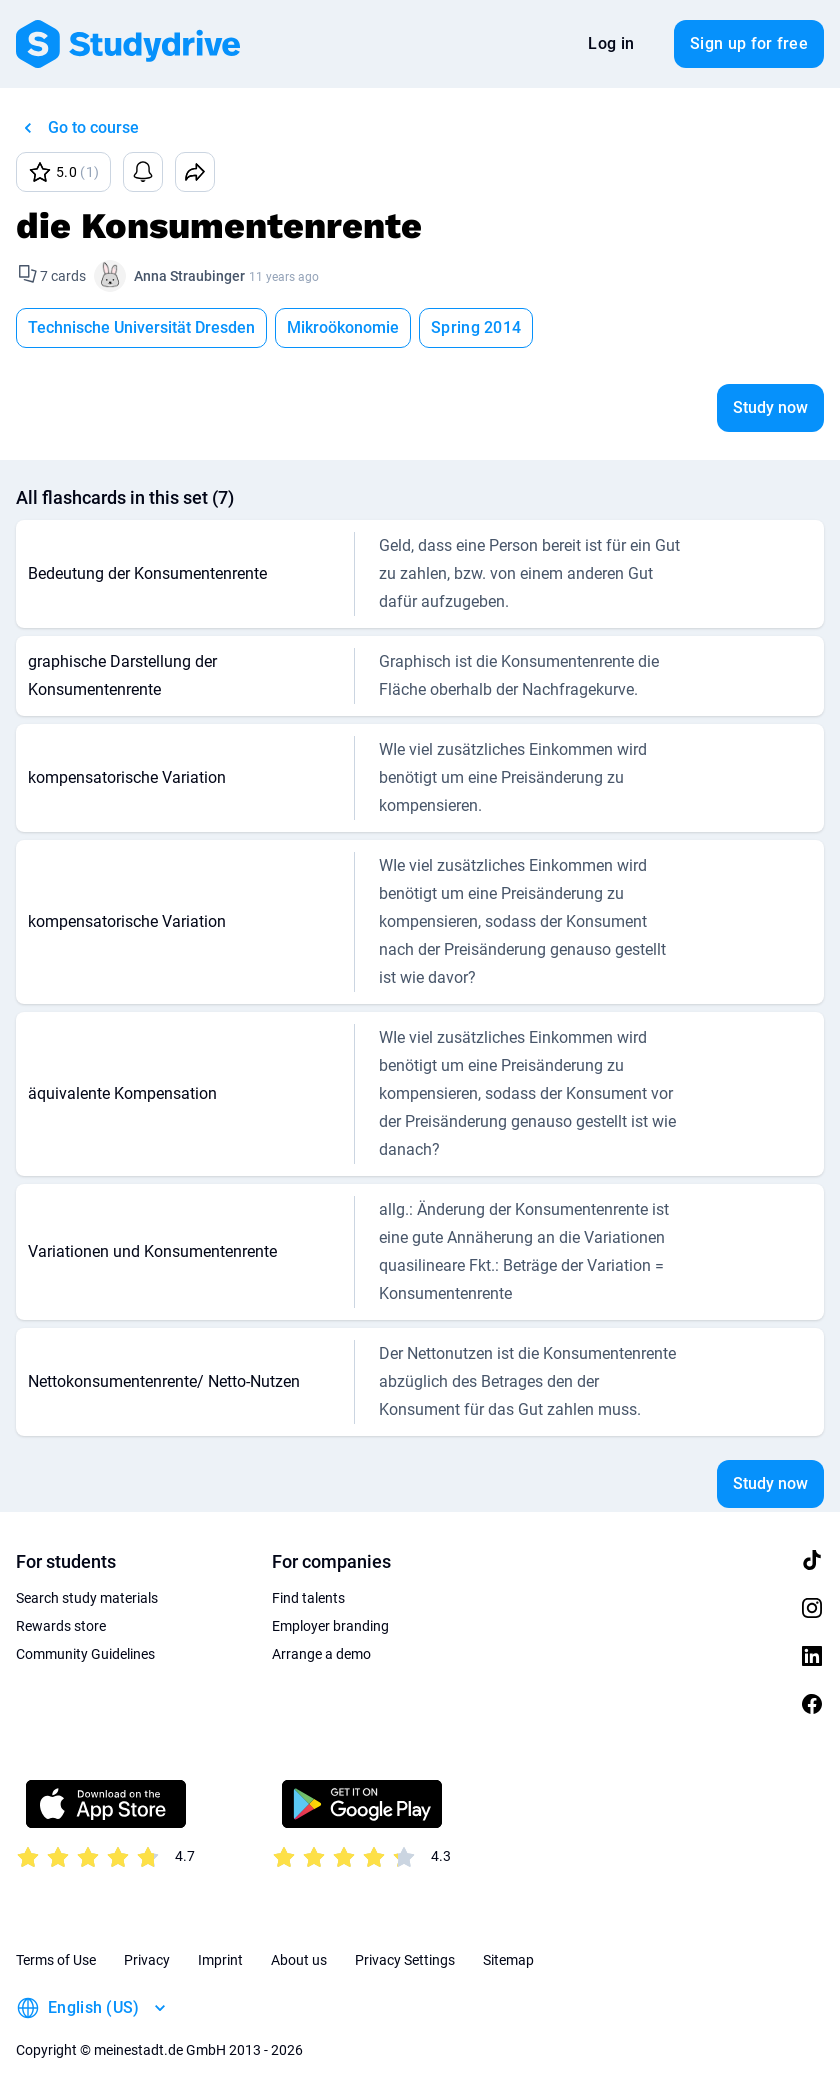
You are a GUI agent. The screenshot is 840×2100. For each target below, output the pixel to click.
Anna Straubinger (189, 276)
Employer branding (330, 1626)
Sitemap (508, 1960)
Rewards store (61, 1626)
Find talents (308, 1598)
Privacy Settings (405, 1960)
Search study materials (87, 1598)
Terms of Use (56, 1960)
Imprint (220, 1960)
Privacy (147, 1960)
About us (299, 1960)
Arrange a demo (321, 1654)
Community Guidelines (85, 1654)
